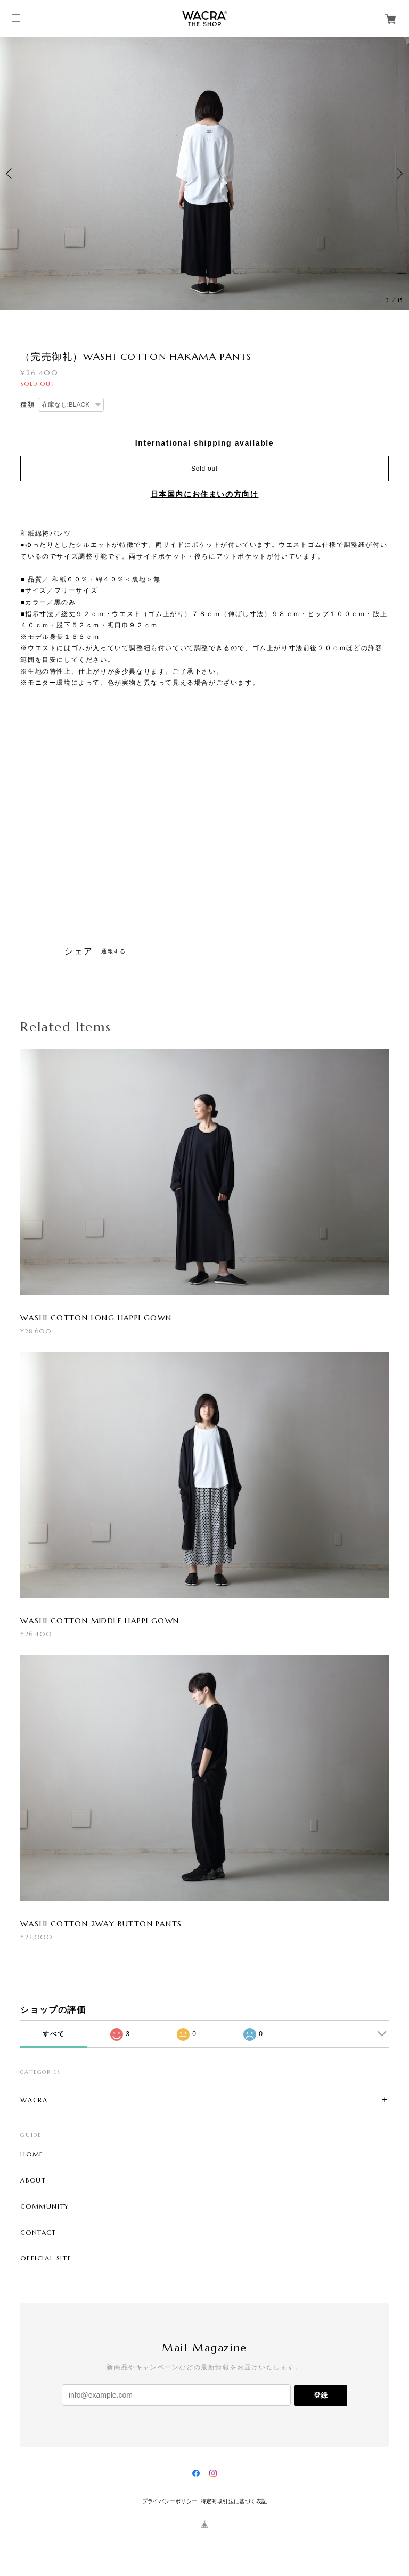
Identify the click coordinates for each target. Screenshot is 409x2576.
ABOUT (33, 2180)
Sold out (204, 468)
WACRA (33, 2100)
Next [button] (398, 173)
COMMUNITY (44, 2206)
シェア (78, 951)
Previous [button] (10, 173)
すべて (53, 2034)
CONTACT (38, 2232)
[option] (204, 173)
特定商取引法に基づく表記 (234, 2501)
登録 (321, 2395)
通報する (113, 951)
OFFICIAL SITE (45, 2258)
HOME (31, 2154)
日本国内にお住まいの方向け (205, 494)
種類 (27, 404)
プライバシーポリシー (170, 2501)
